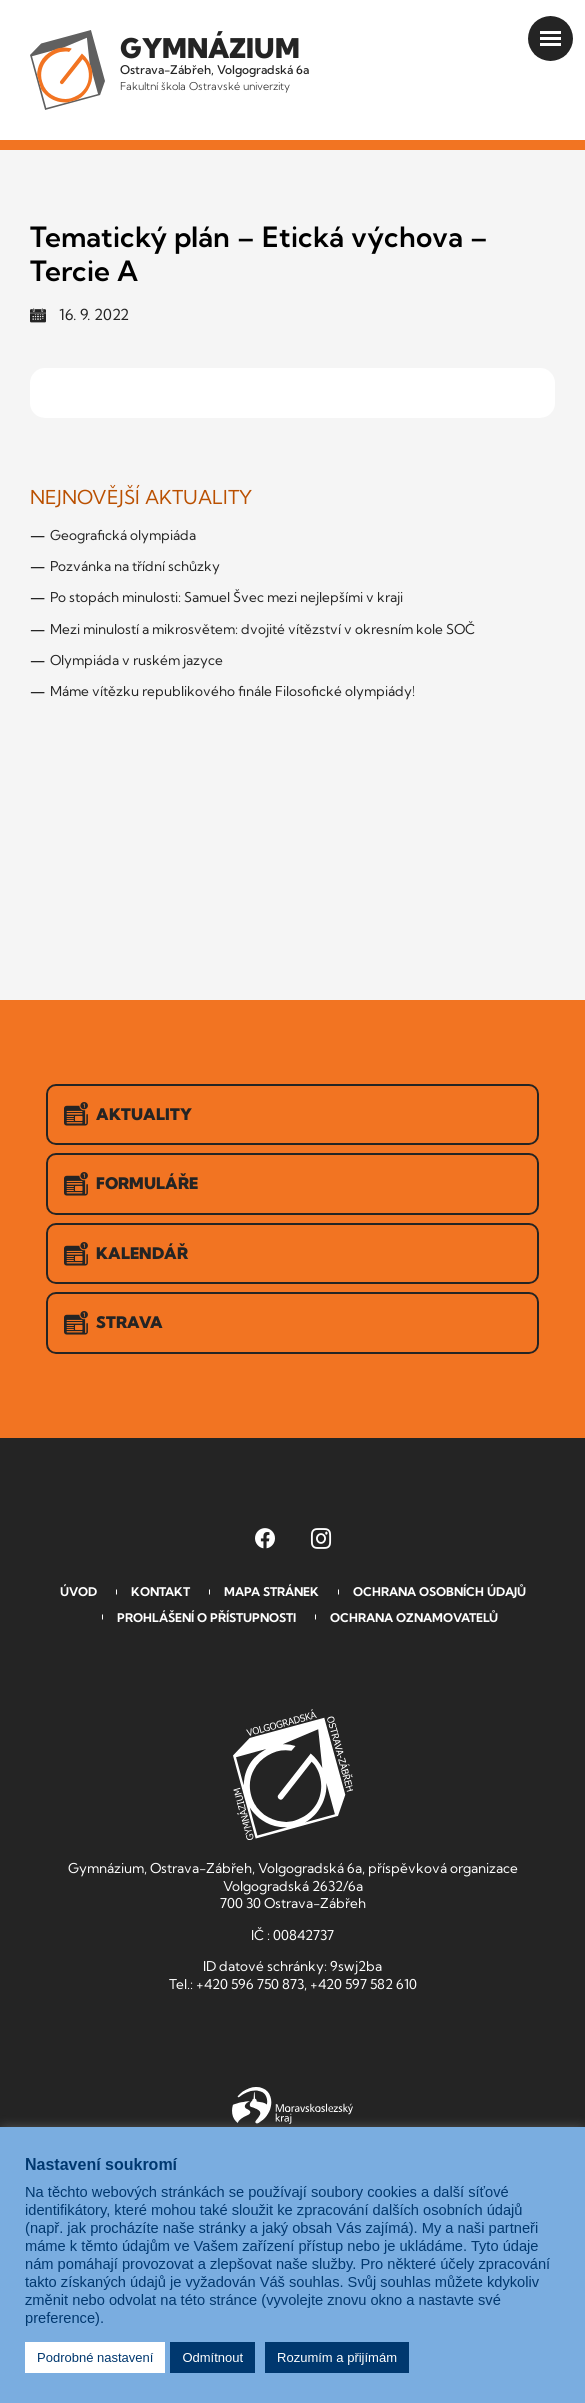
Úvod (78, 1591)
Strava (113, 1323)
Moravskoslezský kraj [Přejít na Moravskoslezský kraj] (292, 2106)
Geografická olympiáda (123, 535)
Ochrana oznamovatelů (414, 1617)
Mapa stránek (271, 1591)
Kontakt (160, 1591)
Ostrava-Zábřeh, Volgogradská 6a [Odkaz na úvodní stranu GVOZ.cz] (214, 62)
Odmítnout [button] (212, 2357)
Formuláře (131, 1184)
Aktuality (128, 1114)
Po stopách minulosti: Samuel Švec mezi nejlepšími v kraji (226, 597)
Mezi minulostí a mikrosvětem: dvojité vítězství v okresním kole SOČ (262, 629)
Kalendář (126, 1254)
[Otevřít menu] (550, 38)
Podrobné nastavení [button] (95, 2357)
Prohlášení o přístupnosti (206, 1617)
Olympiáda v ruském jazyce (136, 660)
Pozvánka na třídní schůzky (135, 566)
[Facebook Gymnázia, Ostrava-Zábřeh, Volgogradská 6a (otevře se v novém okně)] (265, 1538)
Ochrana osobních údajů (439, 1591)
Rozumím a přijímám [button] (337, 2357)
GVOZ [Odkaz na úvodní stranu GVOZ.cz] (293, 1774)
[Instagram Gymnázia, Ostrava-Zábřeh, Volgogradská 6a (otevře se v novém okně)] (321, 1538)
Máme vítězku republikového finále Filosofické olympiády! (232, 691)
